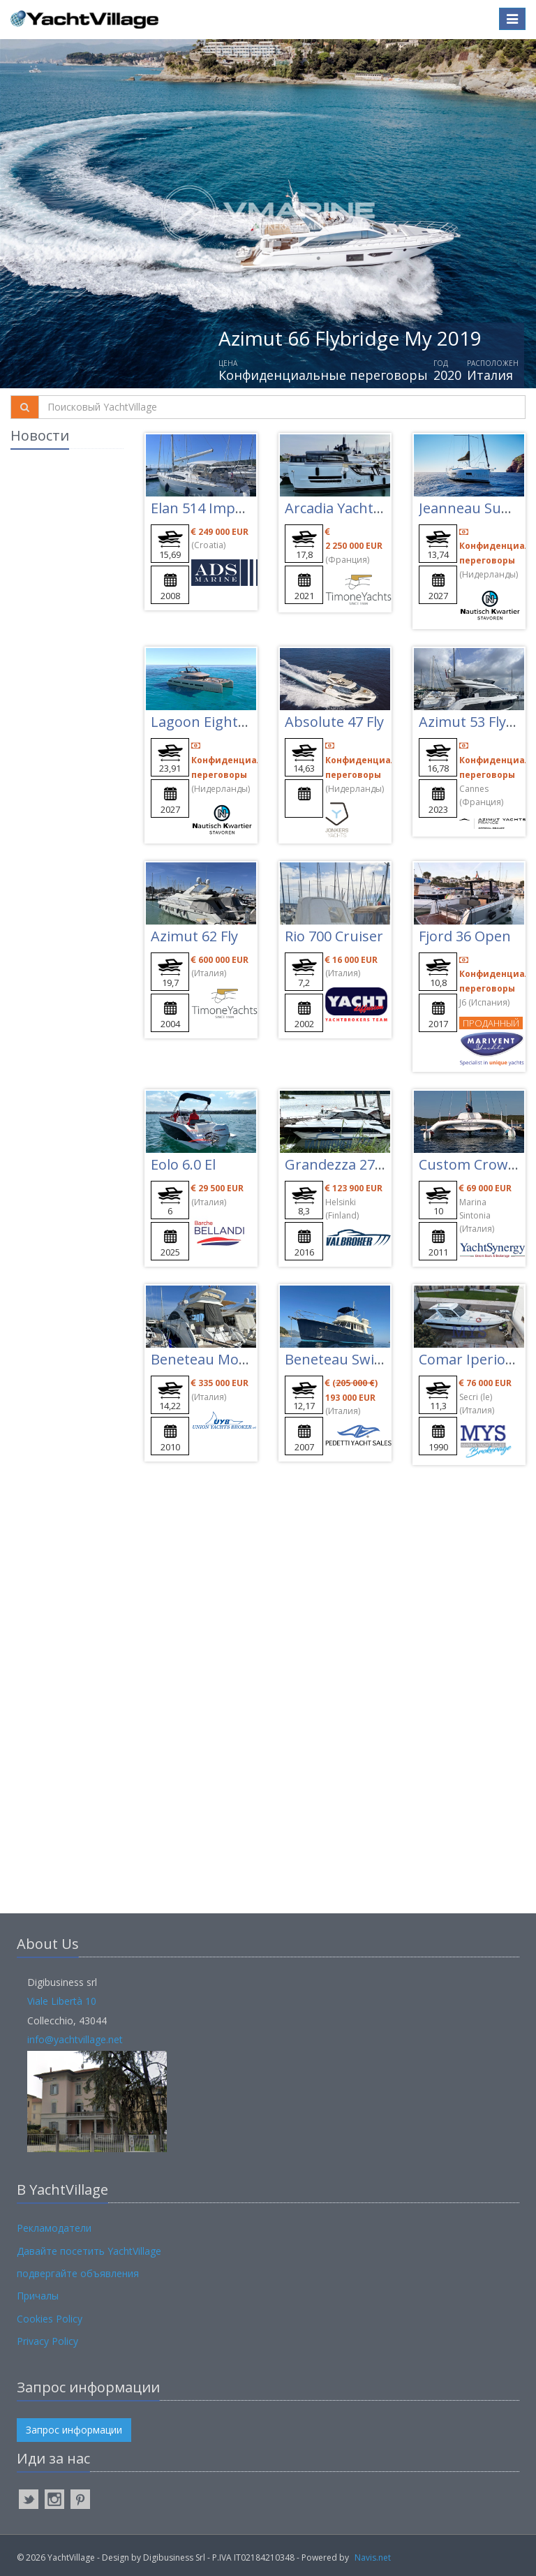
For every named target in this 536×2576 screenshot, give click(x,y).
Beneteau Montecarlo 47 (231, 1359)
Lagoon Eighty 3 (203, 721)
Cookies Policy (49, 2318)
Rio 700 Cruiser (334, 936)
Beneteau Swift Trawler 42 (372, 1359)
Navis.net (373, 2557)
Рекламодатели (54, 2228)
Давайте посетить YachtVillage (89, 2251)
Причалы (38, 2295)
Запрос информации (74, 2429)
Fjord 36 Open (465, 936)
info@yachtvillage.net (75, 2039)
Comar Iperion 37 (476, 1359)
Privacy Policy (47, 2341)
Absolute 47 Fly (334, 721)
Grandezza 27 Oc (340, 1164)
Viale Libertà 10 (61, 2001)
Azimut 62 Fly (194, 936)
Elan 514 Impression (217, 508)
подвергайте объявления (78, 2273)
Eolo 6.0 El (183, 1164)
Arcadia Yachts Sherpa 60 (367, 508)
